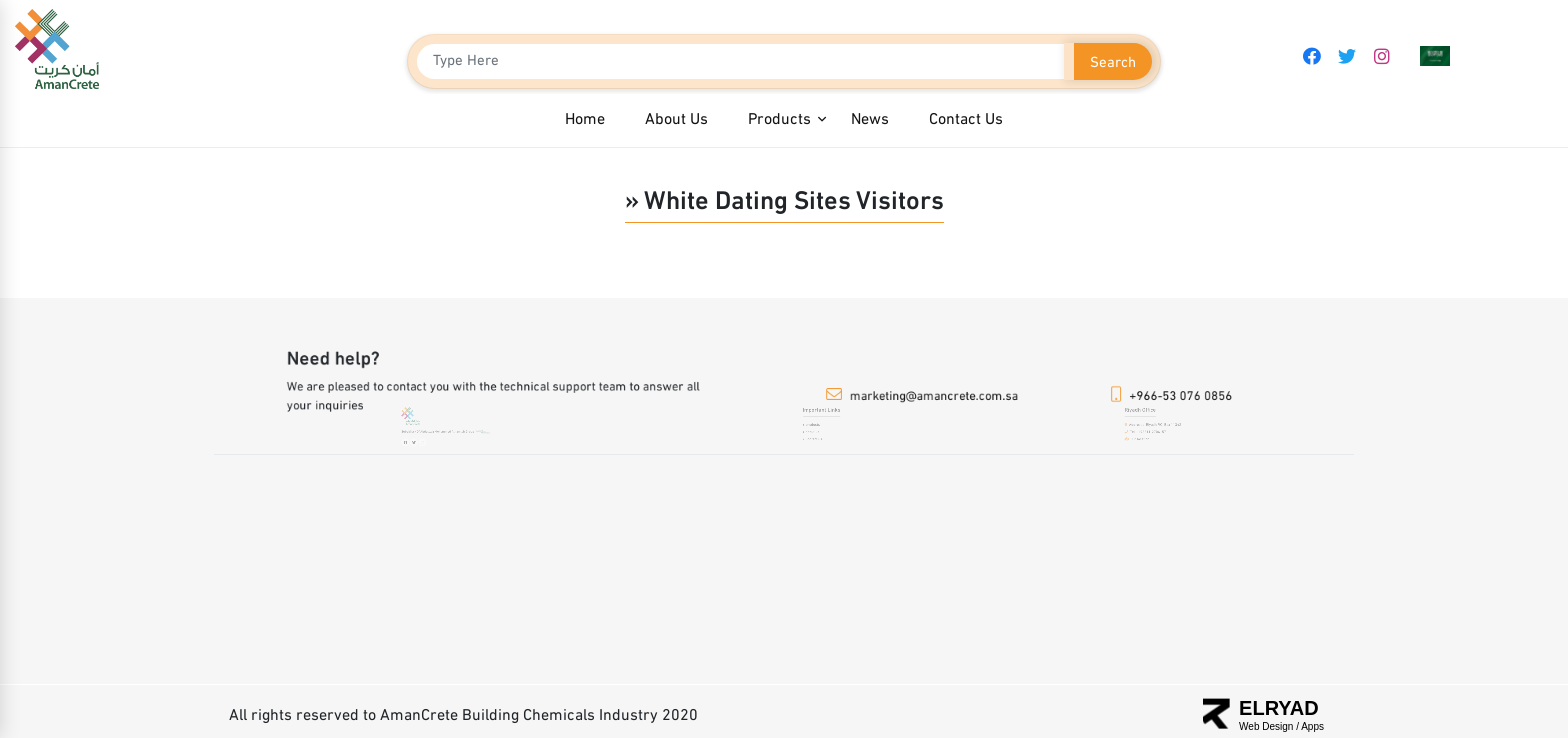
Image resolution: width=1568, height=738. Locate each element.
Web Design (1267, 726)
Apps (1312, 726)
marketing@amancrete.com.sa (933, 396)
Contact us (817, 440)
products (816, 428)
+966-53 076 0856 (1182, 396)
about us (816, 434)
